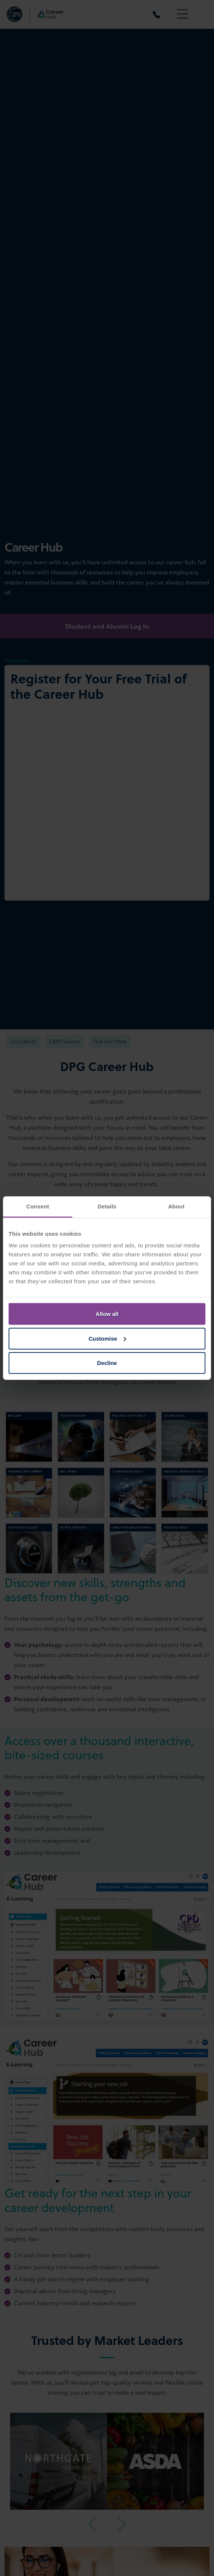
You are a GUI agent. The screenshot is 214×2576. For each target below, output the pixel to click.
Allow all (107, 1314)
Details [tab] (107, 1206)
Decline (107, 1363)
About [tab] (176, 1206)
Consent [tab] (37, 1206)
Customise (107, 1338)
